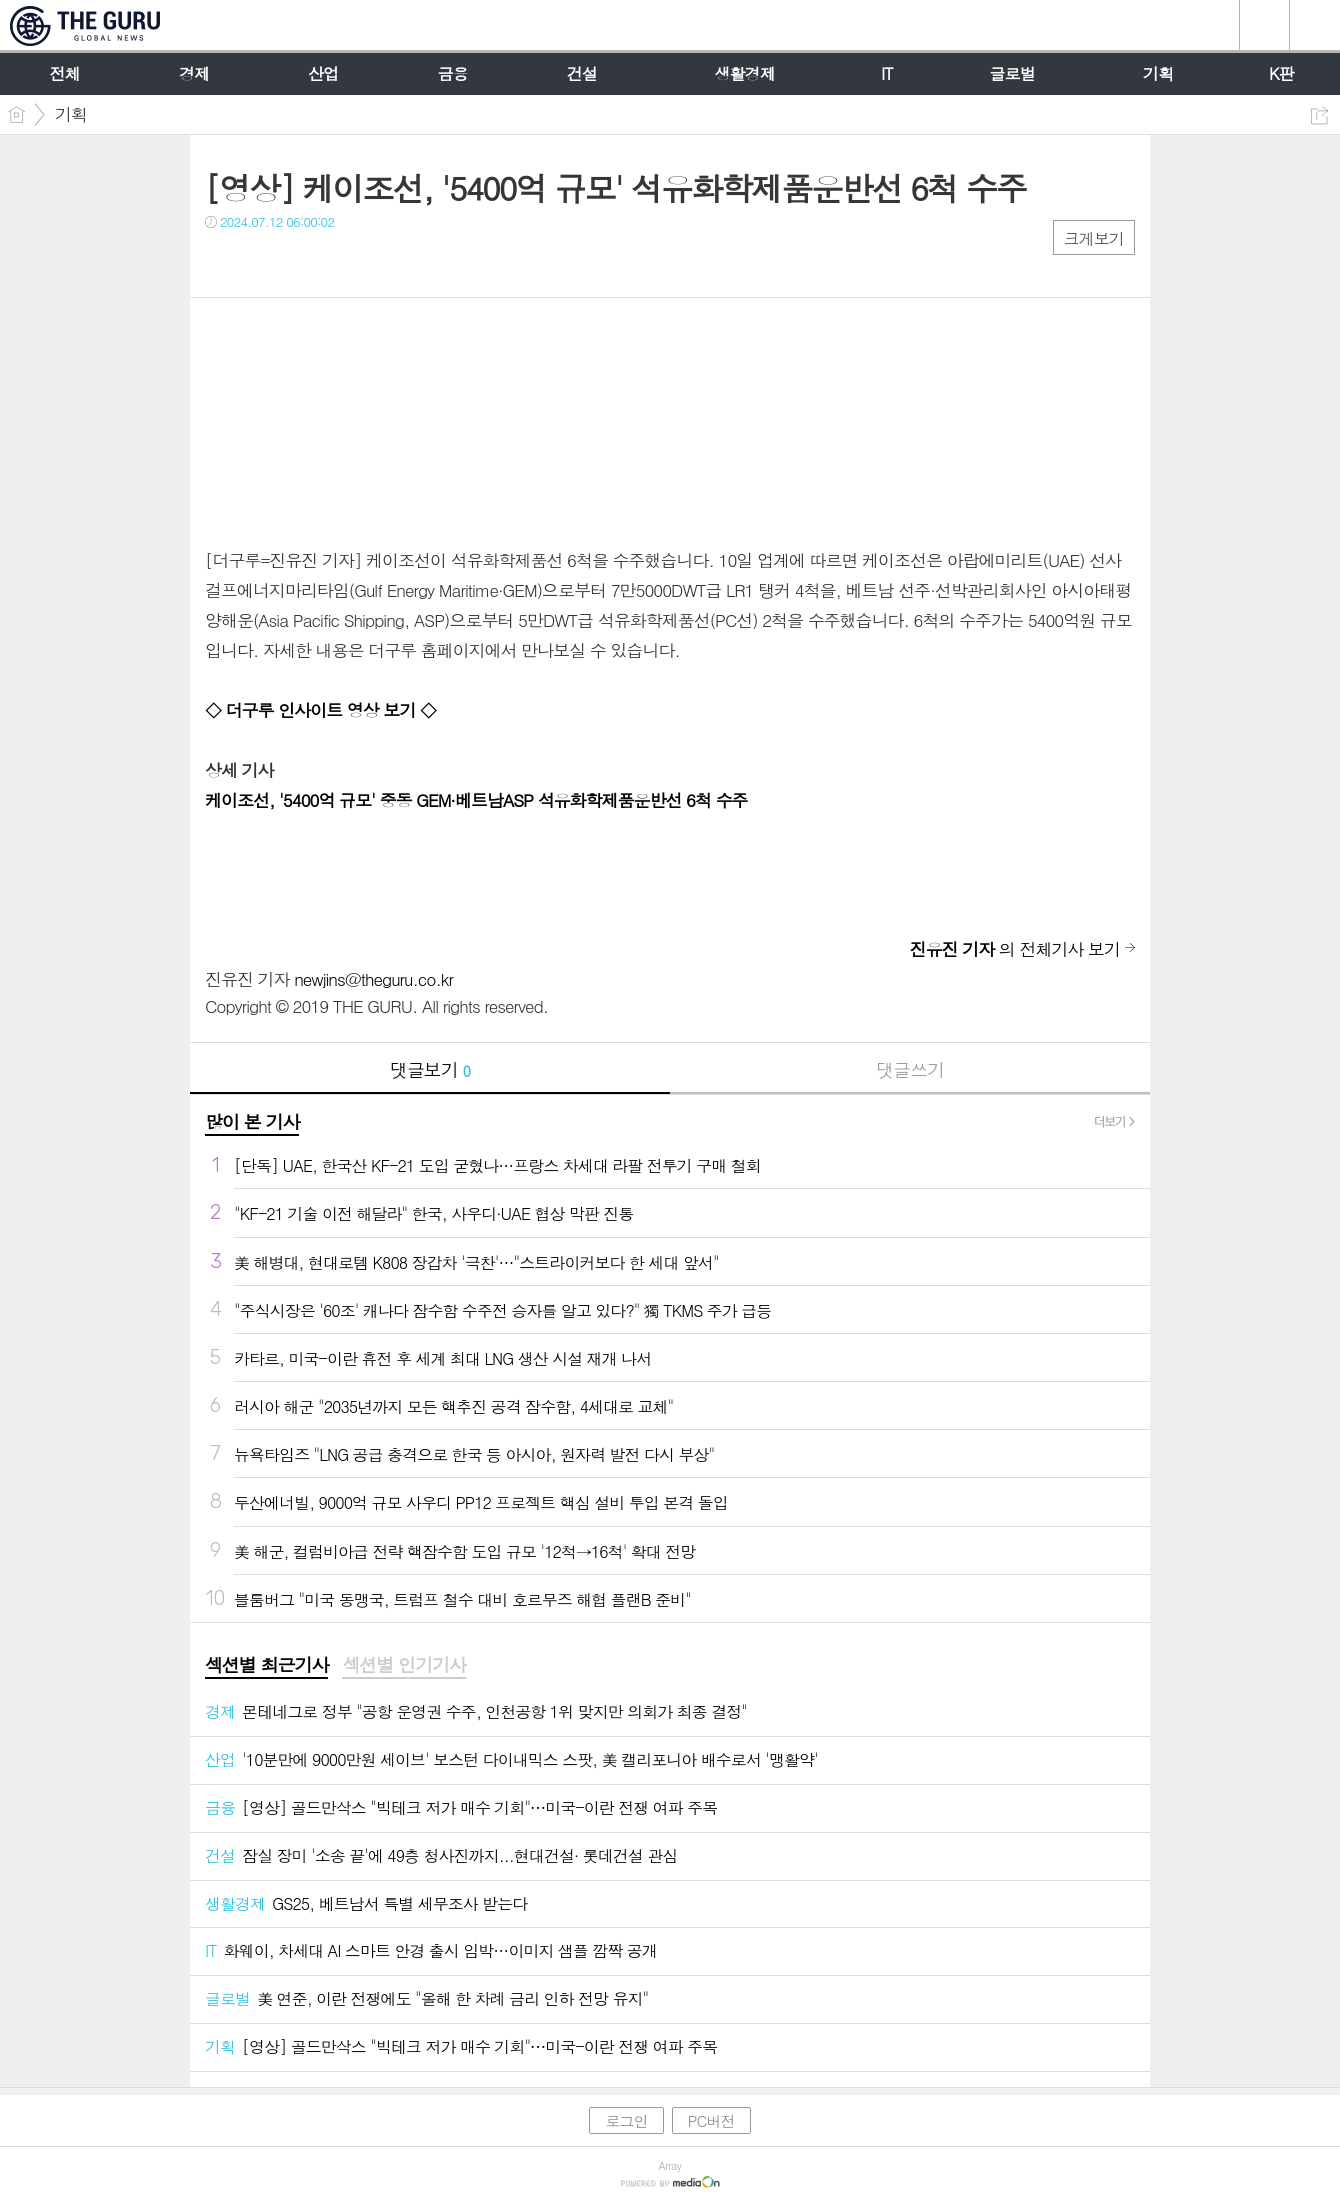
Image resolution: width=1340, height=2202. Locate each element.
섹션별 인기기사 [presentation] (403, 1665)
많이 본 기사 (252, 1121)
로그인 (626, 2120)
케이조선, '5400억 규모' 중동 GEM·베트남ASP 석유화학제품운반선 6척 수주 (476, 800)
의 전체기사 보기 (1015, 949)
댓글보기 (430, 1069)
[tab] (266, 1666)
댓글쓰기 (910, 1069)
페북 (222, 262)
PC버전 (711, 2120)
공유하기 (1319, 115)
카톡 (302, 262)
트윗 (262, 262)
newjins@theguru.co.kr (373, 979)
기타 (342, 262)
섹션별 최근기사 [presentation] (266, 1665)
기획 (71, 114)
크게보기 (1094, 238)
